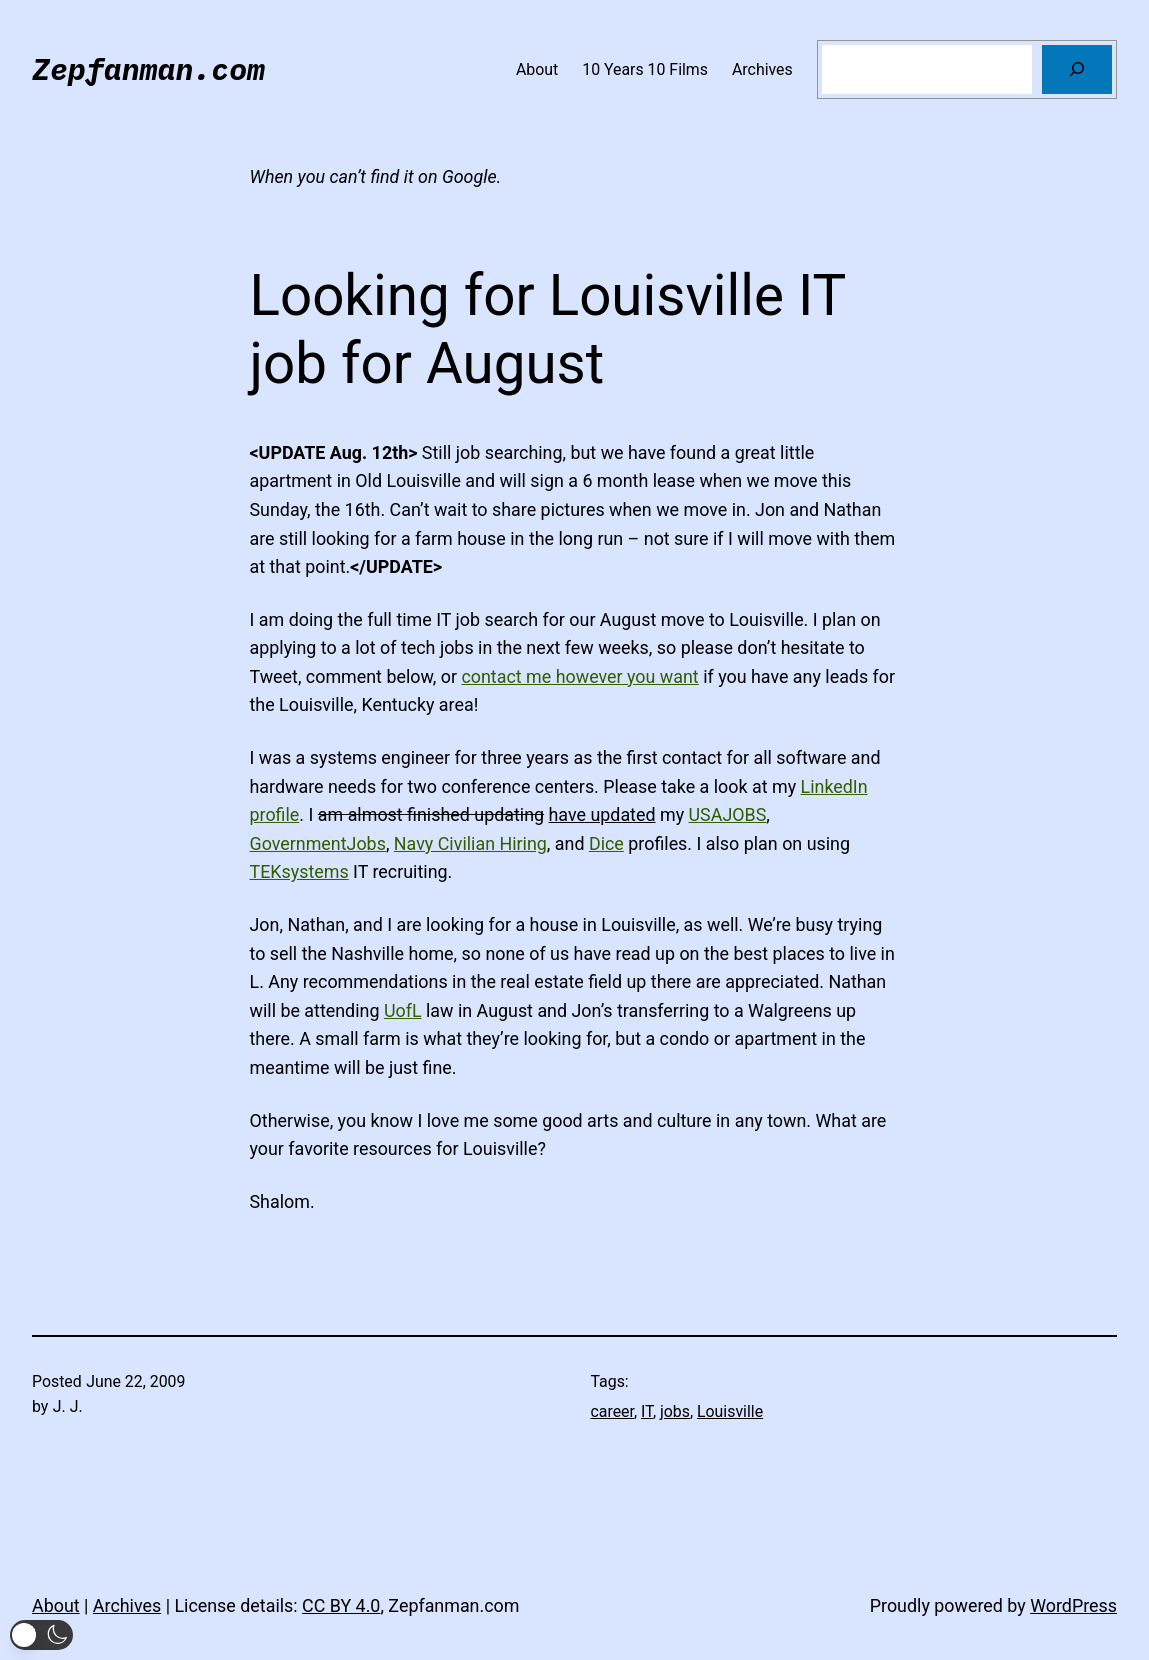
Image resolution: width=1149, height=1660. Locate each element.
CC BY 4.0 (341, 1605)
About (56, 1605)
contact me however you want (579, 676)
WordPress (1073, 1605)
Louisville (730, 1411)
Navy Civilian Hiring (470, 843)
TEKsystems (299, 871)
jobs (675, 1411)
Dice (606, 843)
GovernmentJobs (318, 843)
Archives (127, 1605)
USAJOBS (728, 814)
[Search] (1077, 69)
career (612, 1411)
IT (647, 1411)
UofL (403, 1010)
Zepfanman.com (148, 68)
